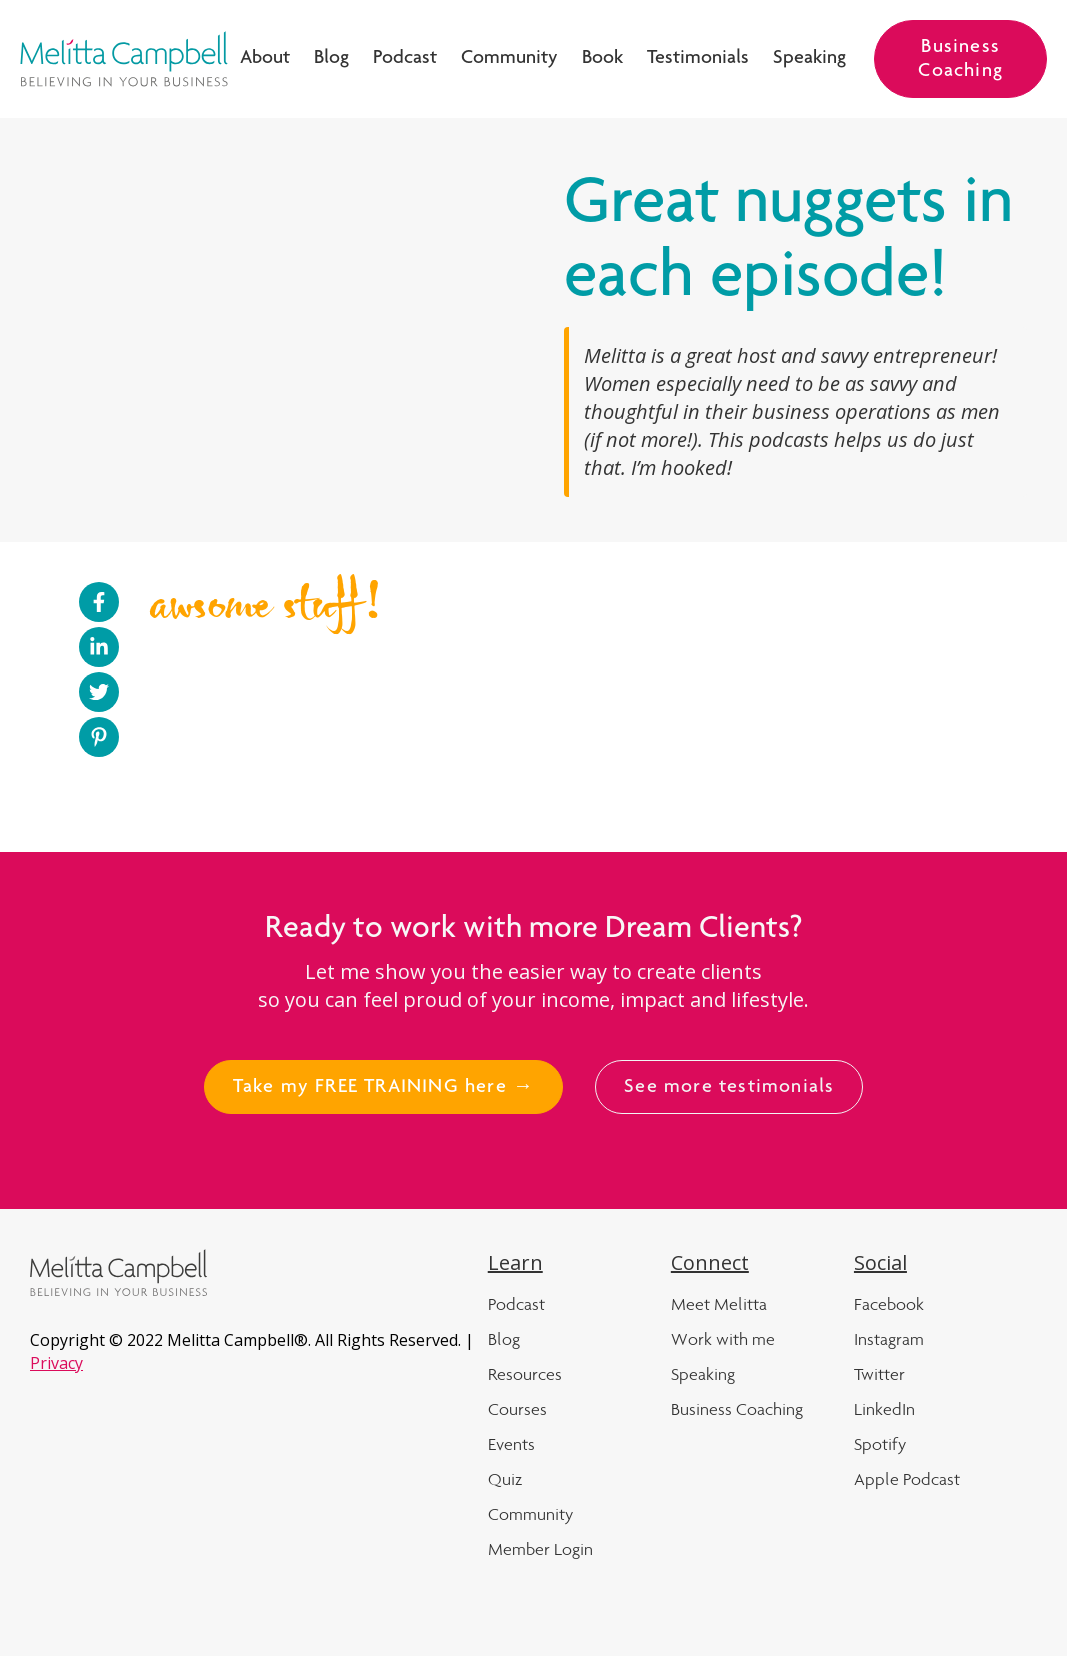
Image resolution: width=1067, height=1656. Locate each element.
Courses (517, 1409)
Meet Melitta (719, 1304)
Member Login (540, 1549)
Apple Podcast (907, 1479)
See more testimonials (729, 1088)
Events (511, 1444)
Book (602, 59)
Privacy (56, 1363)
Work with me (723, 1339)
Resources (525, 1374)
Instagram (889, 1339)
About (265, 59)
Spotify (880, 1444)
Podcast (405, 59)
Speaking (809, 59)
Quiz (505, 1479)
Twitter (879, 1374)
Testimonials (698, 59)
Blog (331, 59)
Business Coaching (960, 60)
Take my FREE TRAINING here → (384, 1088)
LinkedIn (884, 1409)
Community (509, 59)
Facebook (889, 1304)
